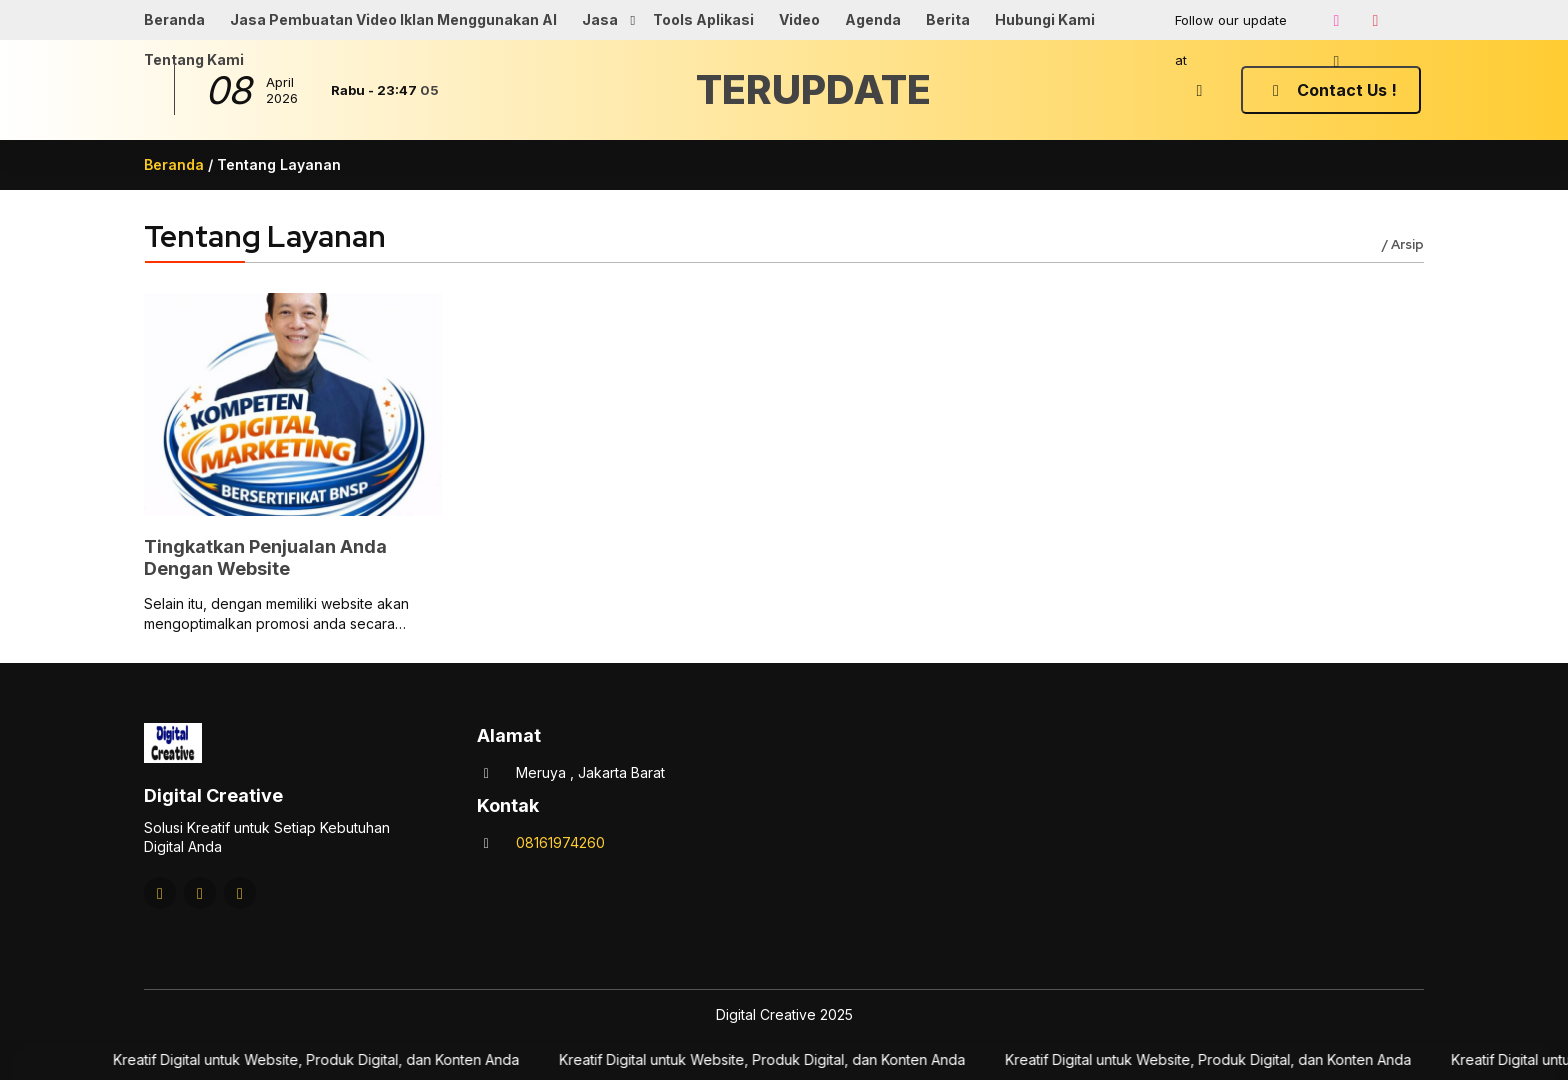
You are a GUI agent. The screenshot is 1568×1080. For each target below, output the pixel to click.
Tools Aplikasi (703, 19)
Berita (948, 19)
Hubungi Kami (1045, 19)
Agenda (873, 19)
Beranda (174, 19)
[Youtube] (1375, 20)
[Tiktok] (1336, 61)
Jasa (600, 19)
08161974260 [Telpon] (560, 842)
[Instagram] (1336, 20)
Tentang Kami (194, 59)
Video (799, 19)
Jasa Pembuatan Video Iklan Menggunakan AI (393, 19)
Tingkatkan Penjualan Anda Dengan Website (265, 557)
